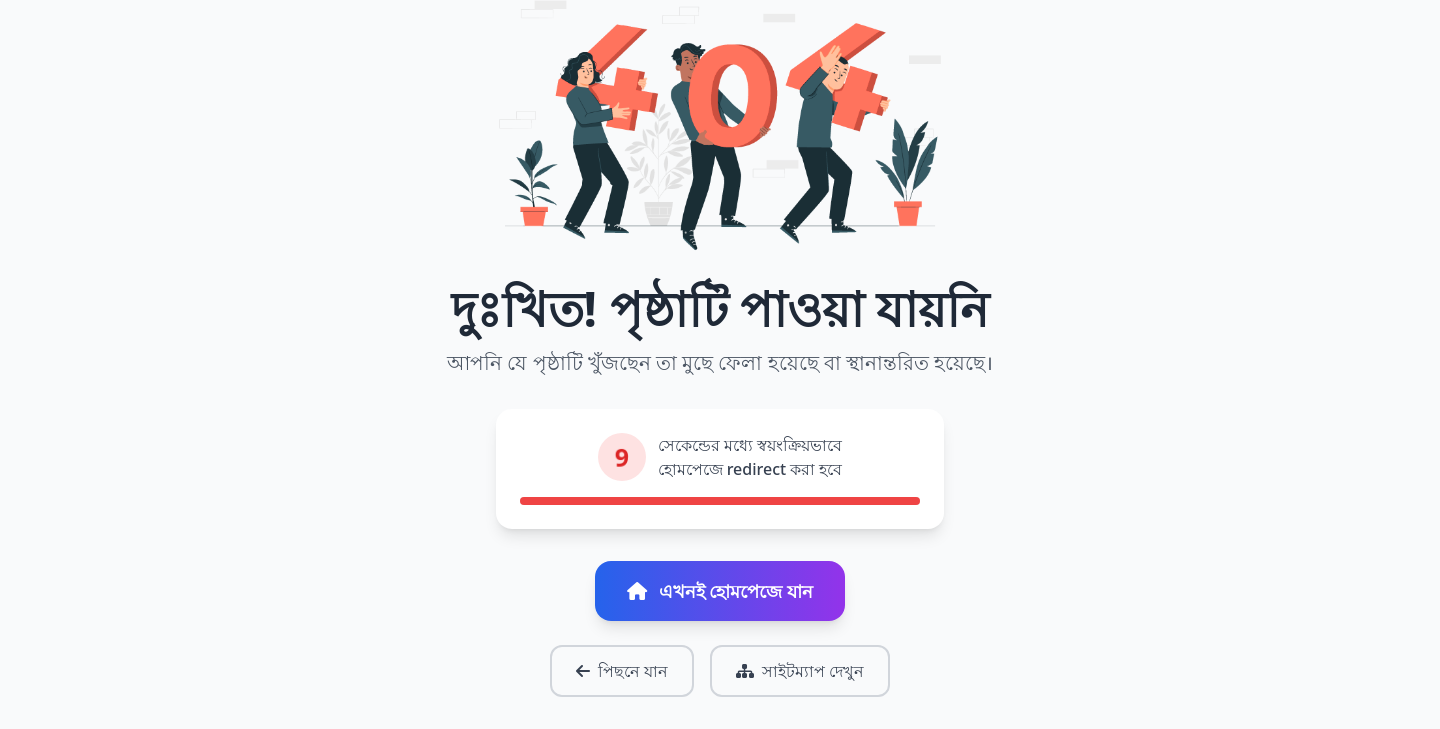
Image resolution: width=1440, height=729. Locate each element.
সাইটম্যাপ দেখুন (800, 671)
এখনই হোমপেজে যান (720, 591)
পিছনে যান (622, 671)
